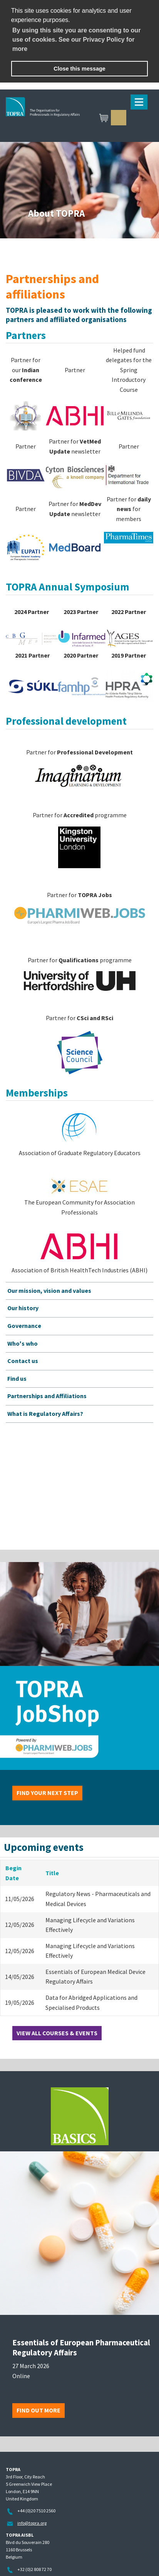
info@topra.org (32, 2523)
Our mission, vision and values (49, 1290)
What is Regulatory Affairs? (45, 1413)
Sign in (118, 117)
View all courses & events (57, 2033)
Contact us (22, 1361)
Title (52, 1873)
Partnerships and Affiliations (47, 1396)
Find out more (38, 2410)
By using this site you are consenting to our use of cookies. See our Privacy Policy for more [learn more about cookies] (76, 39)
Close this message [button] (79, 69)
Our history (22, 1308)
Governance (24, 1325)
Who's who (22, 1343)
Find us (17, 1378)
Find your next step (47, 1793)
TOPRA (79, 118)
